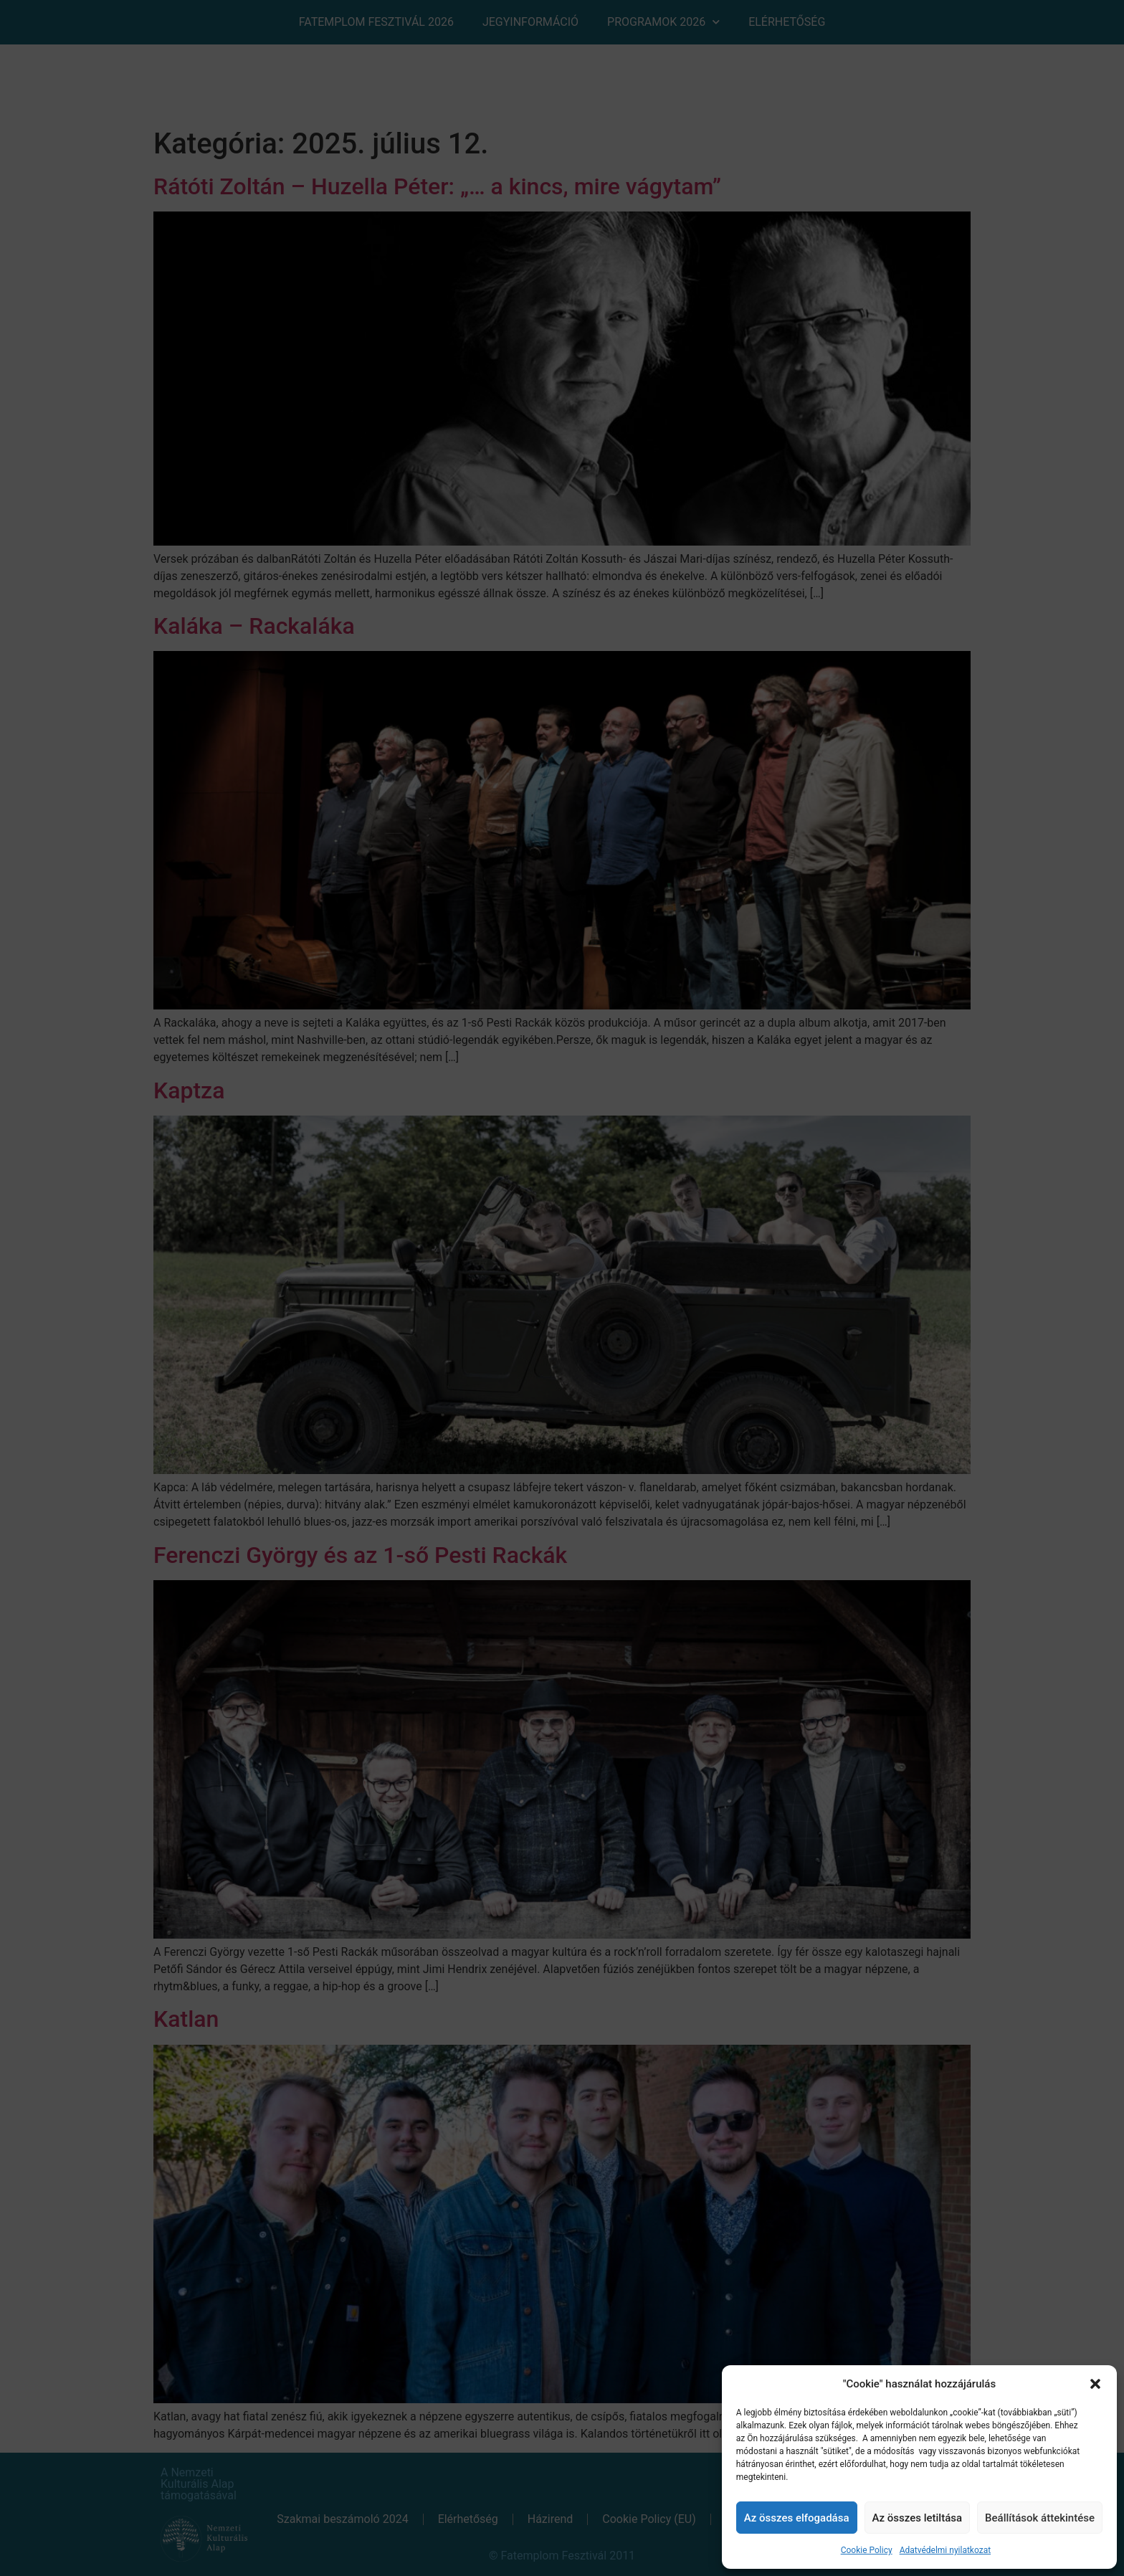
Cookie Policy (866, 2550)
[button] (1095, 2384)
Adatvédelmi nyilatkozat (945, 2550)
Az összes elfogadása (796, 2517)
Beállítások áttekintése (1040, 2517)
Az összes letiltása (917, 2517)
